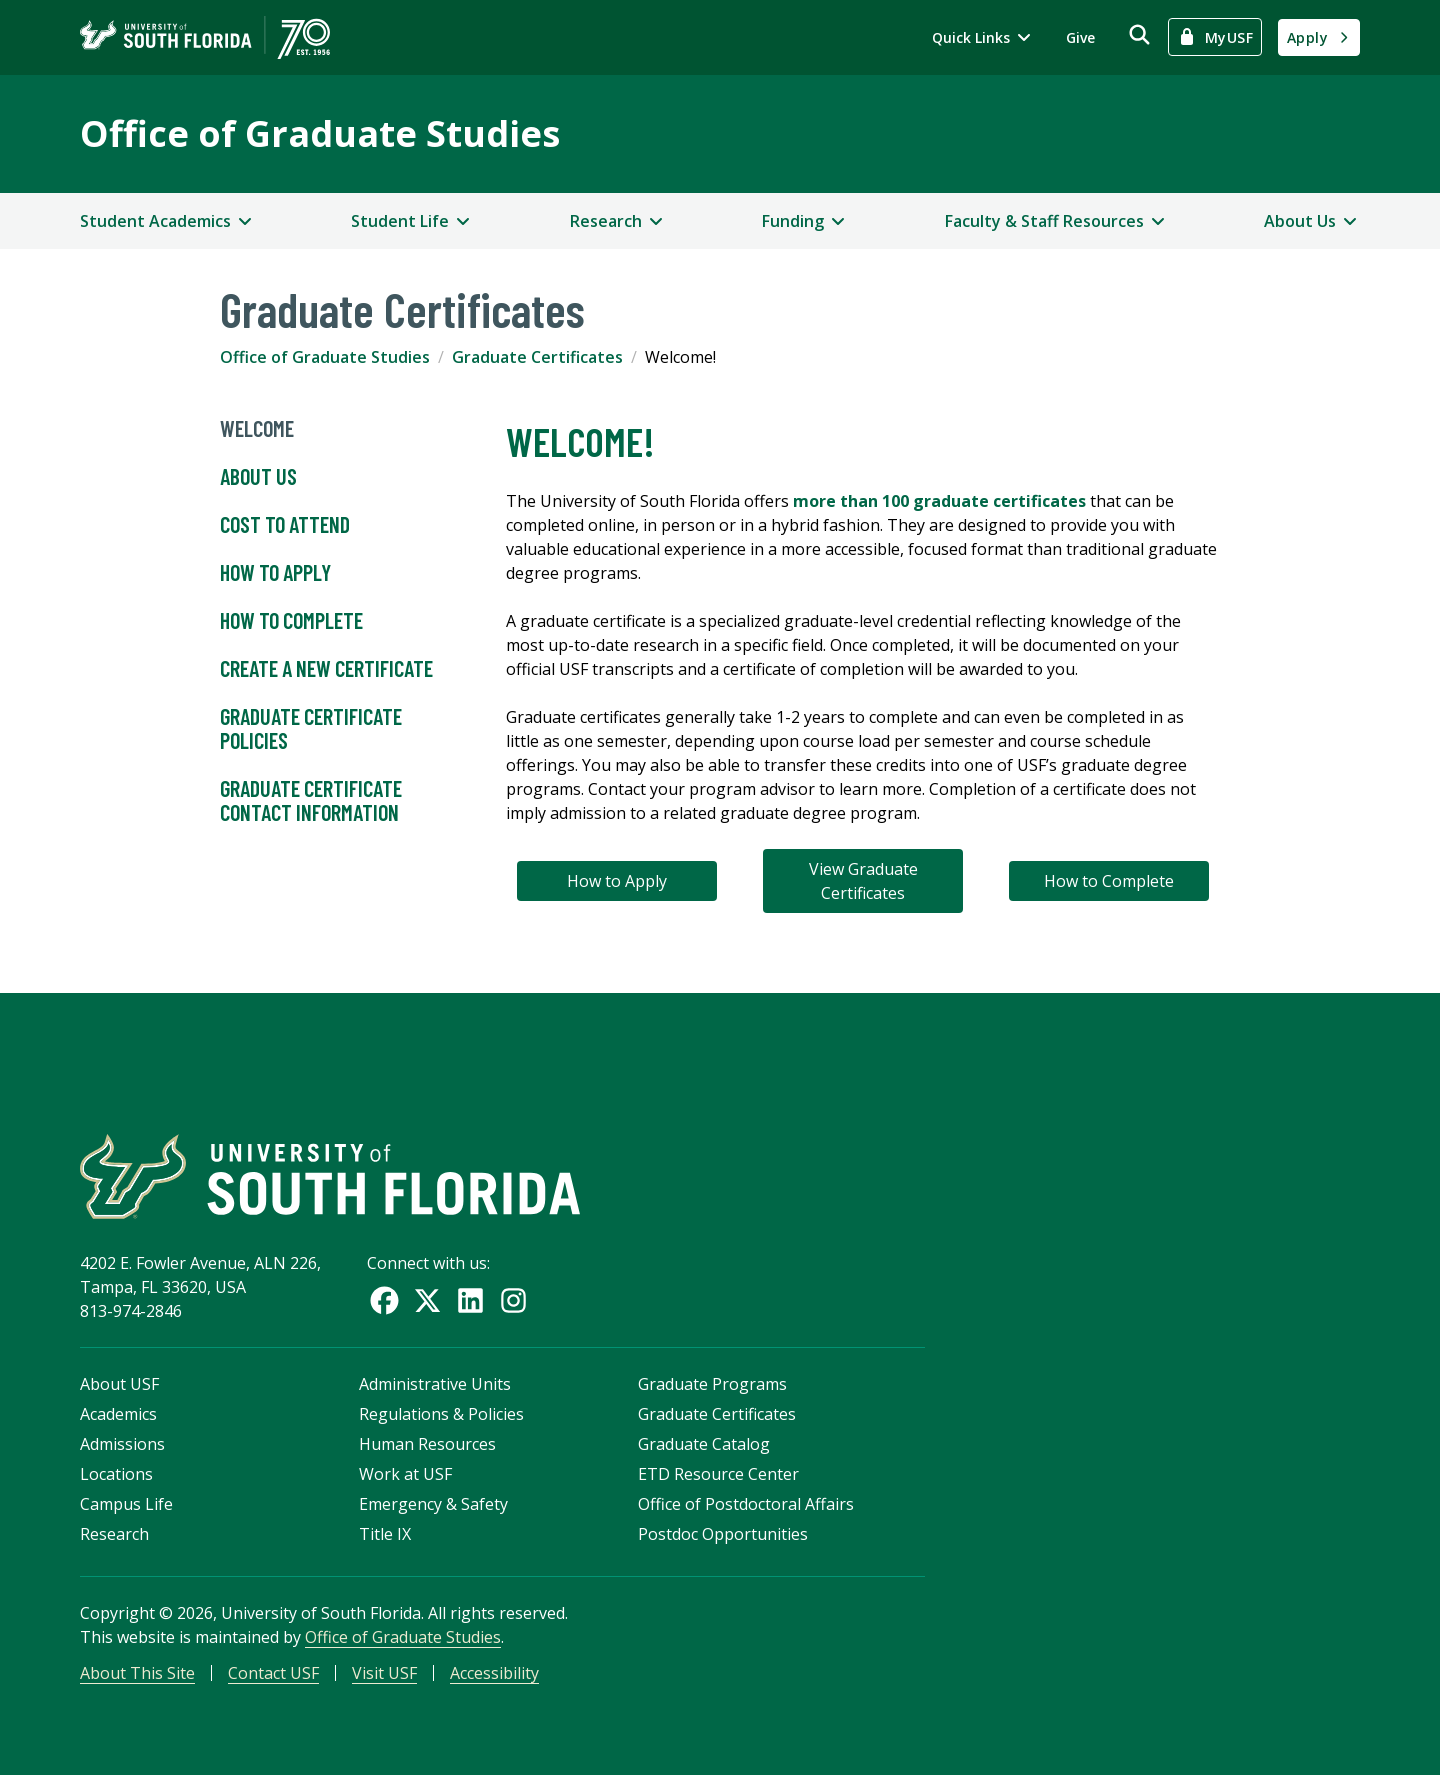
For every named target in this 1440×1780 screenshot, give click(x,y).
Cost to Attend (285, 525)
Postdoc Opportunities (723, 1537)
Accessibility (494, 1676)
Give (1080, 37)
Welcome (257, 429)
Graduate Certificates (537, 357)
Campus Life (126, 1507)
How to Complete (291, 621)
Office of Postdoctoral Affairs (746, 1507)
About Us (258, 477)
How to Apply (275, 573)
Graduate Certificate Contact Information (311, 801)
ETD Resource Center (718, 1477)
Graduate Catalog (704, 1447)
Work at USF (405, 1477)
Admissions (122, 1447)
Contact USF (273, 1676)
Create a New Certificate (326, 669)
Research (114, 1537)
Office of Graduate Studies (320, 133)
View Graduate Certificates (863, 881)
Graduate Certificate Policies (311, 729)
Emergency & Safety (433, 1507)
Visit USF (384, 1676)
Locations (116, 1477)
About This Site (137, 1676)
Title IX (385, 1537)
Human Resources (427, 1447)
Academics (118, 1417)
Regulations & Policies (441, 1417)
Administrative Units (435, 1387)
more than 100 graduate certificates (939, 501)
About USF (119, 1387)
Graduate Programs (712, 1387)
